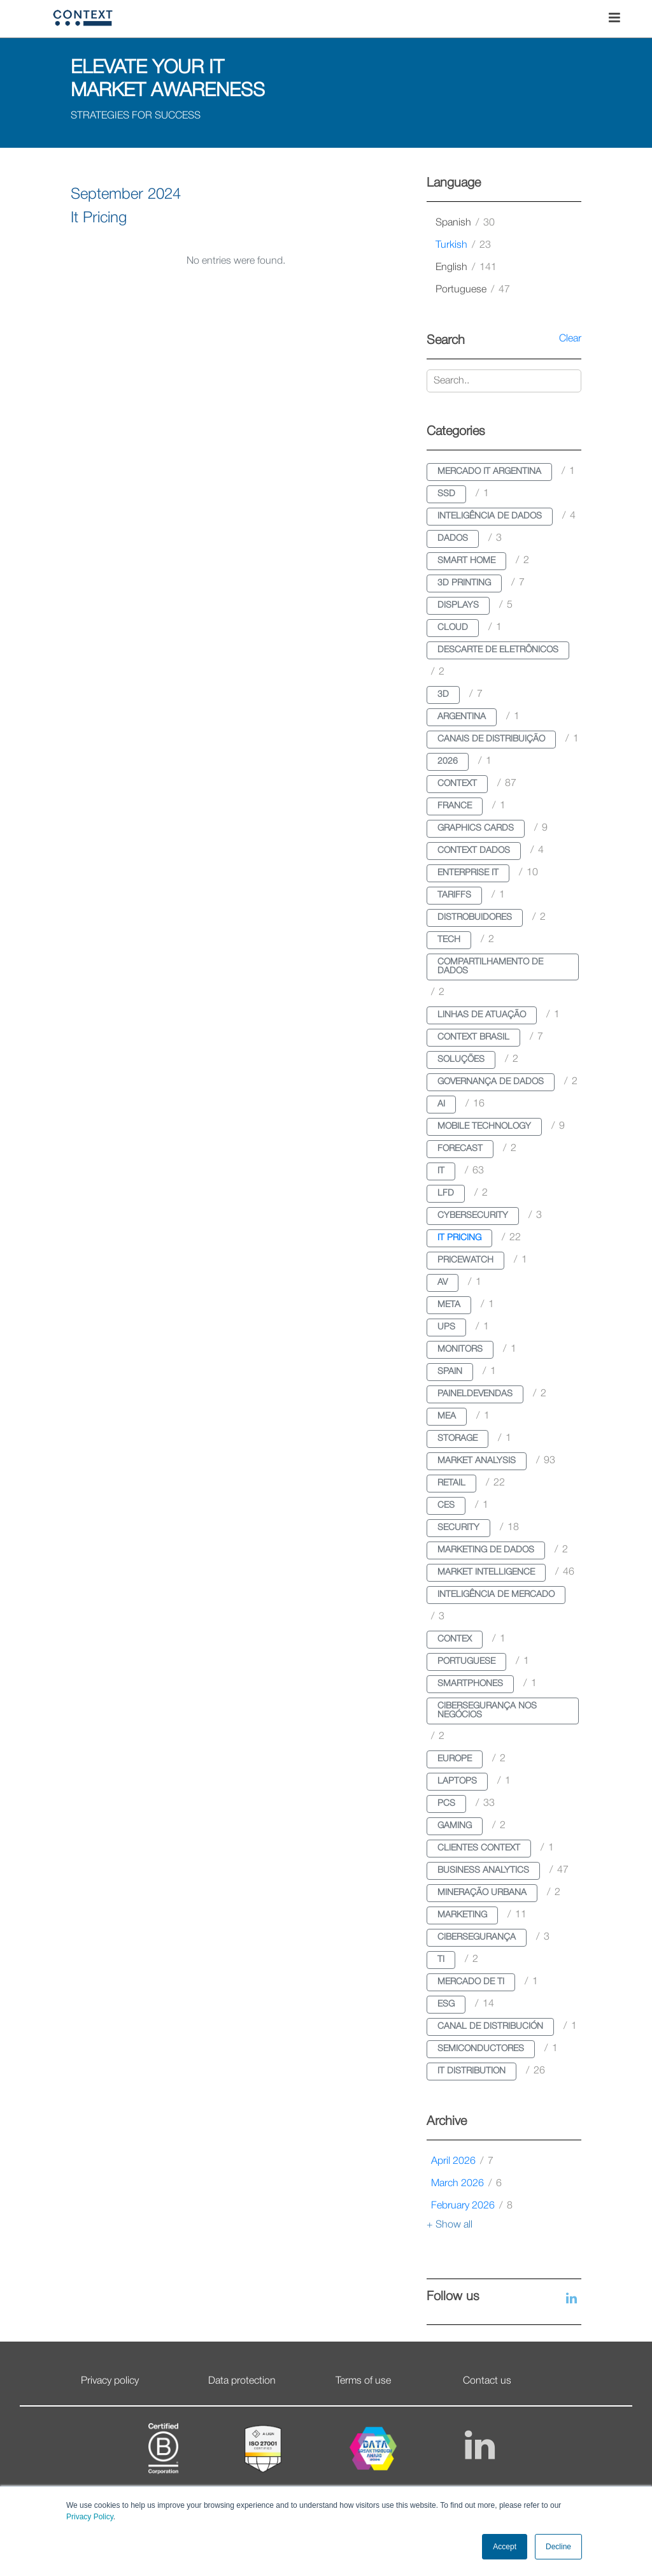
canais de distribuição (491, 739)
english (466, 267)
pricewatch (465, 1260)
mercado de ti (470, 1982)
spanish (465, 222)
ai (441, 1104)
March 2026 (466, 2183)
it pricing (459, 1238)
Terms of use (363, 2381)
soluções (461, 1059)
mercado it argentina (489, 472)
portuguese (473, 289)
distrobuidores (474, 917)
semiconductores (480, 2049)
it (440, 1171)
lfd (445, 1193)
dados (452, 538)
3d (443, 695)
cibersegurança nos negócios (487, 1710)
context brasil (473, 1037)
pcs (446, 1804)
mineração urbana (482, 1893)
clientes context (478, 1848)
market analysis (476, 1461)
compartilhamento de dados (490, 966)
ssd (446, 494)
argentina (461, 717)
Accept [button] (504, 2546)
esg (446, 2004)
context (457, 784)
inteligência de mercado (496, 1595)
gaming (454, 1826)
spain (449, 1372)
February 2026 (472, 2205)
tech (448, 940)
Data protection (242, 2381)
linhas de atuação (481, 1015)
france (454, 806)
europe (454, 1759)
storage (457, 1439)
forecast (460, 1149)
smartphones (470, 1684)
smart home (466, 561)
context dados (473, 851)
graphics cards (475, 828)
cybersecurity (472, 1216)
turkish (463, 245)
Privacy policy (110, 2381)
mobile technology (484, 1126)
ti (440, 1960)
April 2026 (462, 2161)
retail (451, 1483)
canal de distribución (490, 2026)
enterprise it (468, 873)
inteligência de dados (489, 516)
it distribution (471, 2071)
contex (454, 1639)
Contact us (487, 2381)
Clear (570, 338)
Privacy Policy (89, 2516)
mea (446, 1416)
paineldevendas (475, 1394)
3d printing (464, 583)
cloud (452, 628)
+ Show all (449, 2225)
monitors (460, 1349)
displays (458, 605)
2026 (447, 761)
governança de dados (490, 1082)
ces (446, 1505)
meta (448, 1305)
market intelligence (486, 1572)
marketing (462, 1915)
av (442, 1282)
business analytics (483, 1870)
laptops (457, 1781)
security (458, 1528)
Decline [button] (558, 2546)
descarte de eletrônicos (497, 650)
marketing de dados (485, 1550)
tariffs (454, 895)
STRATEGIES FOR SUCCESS (136, 115)
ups (446, 1327)
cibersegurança (476, 1937)
